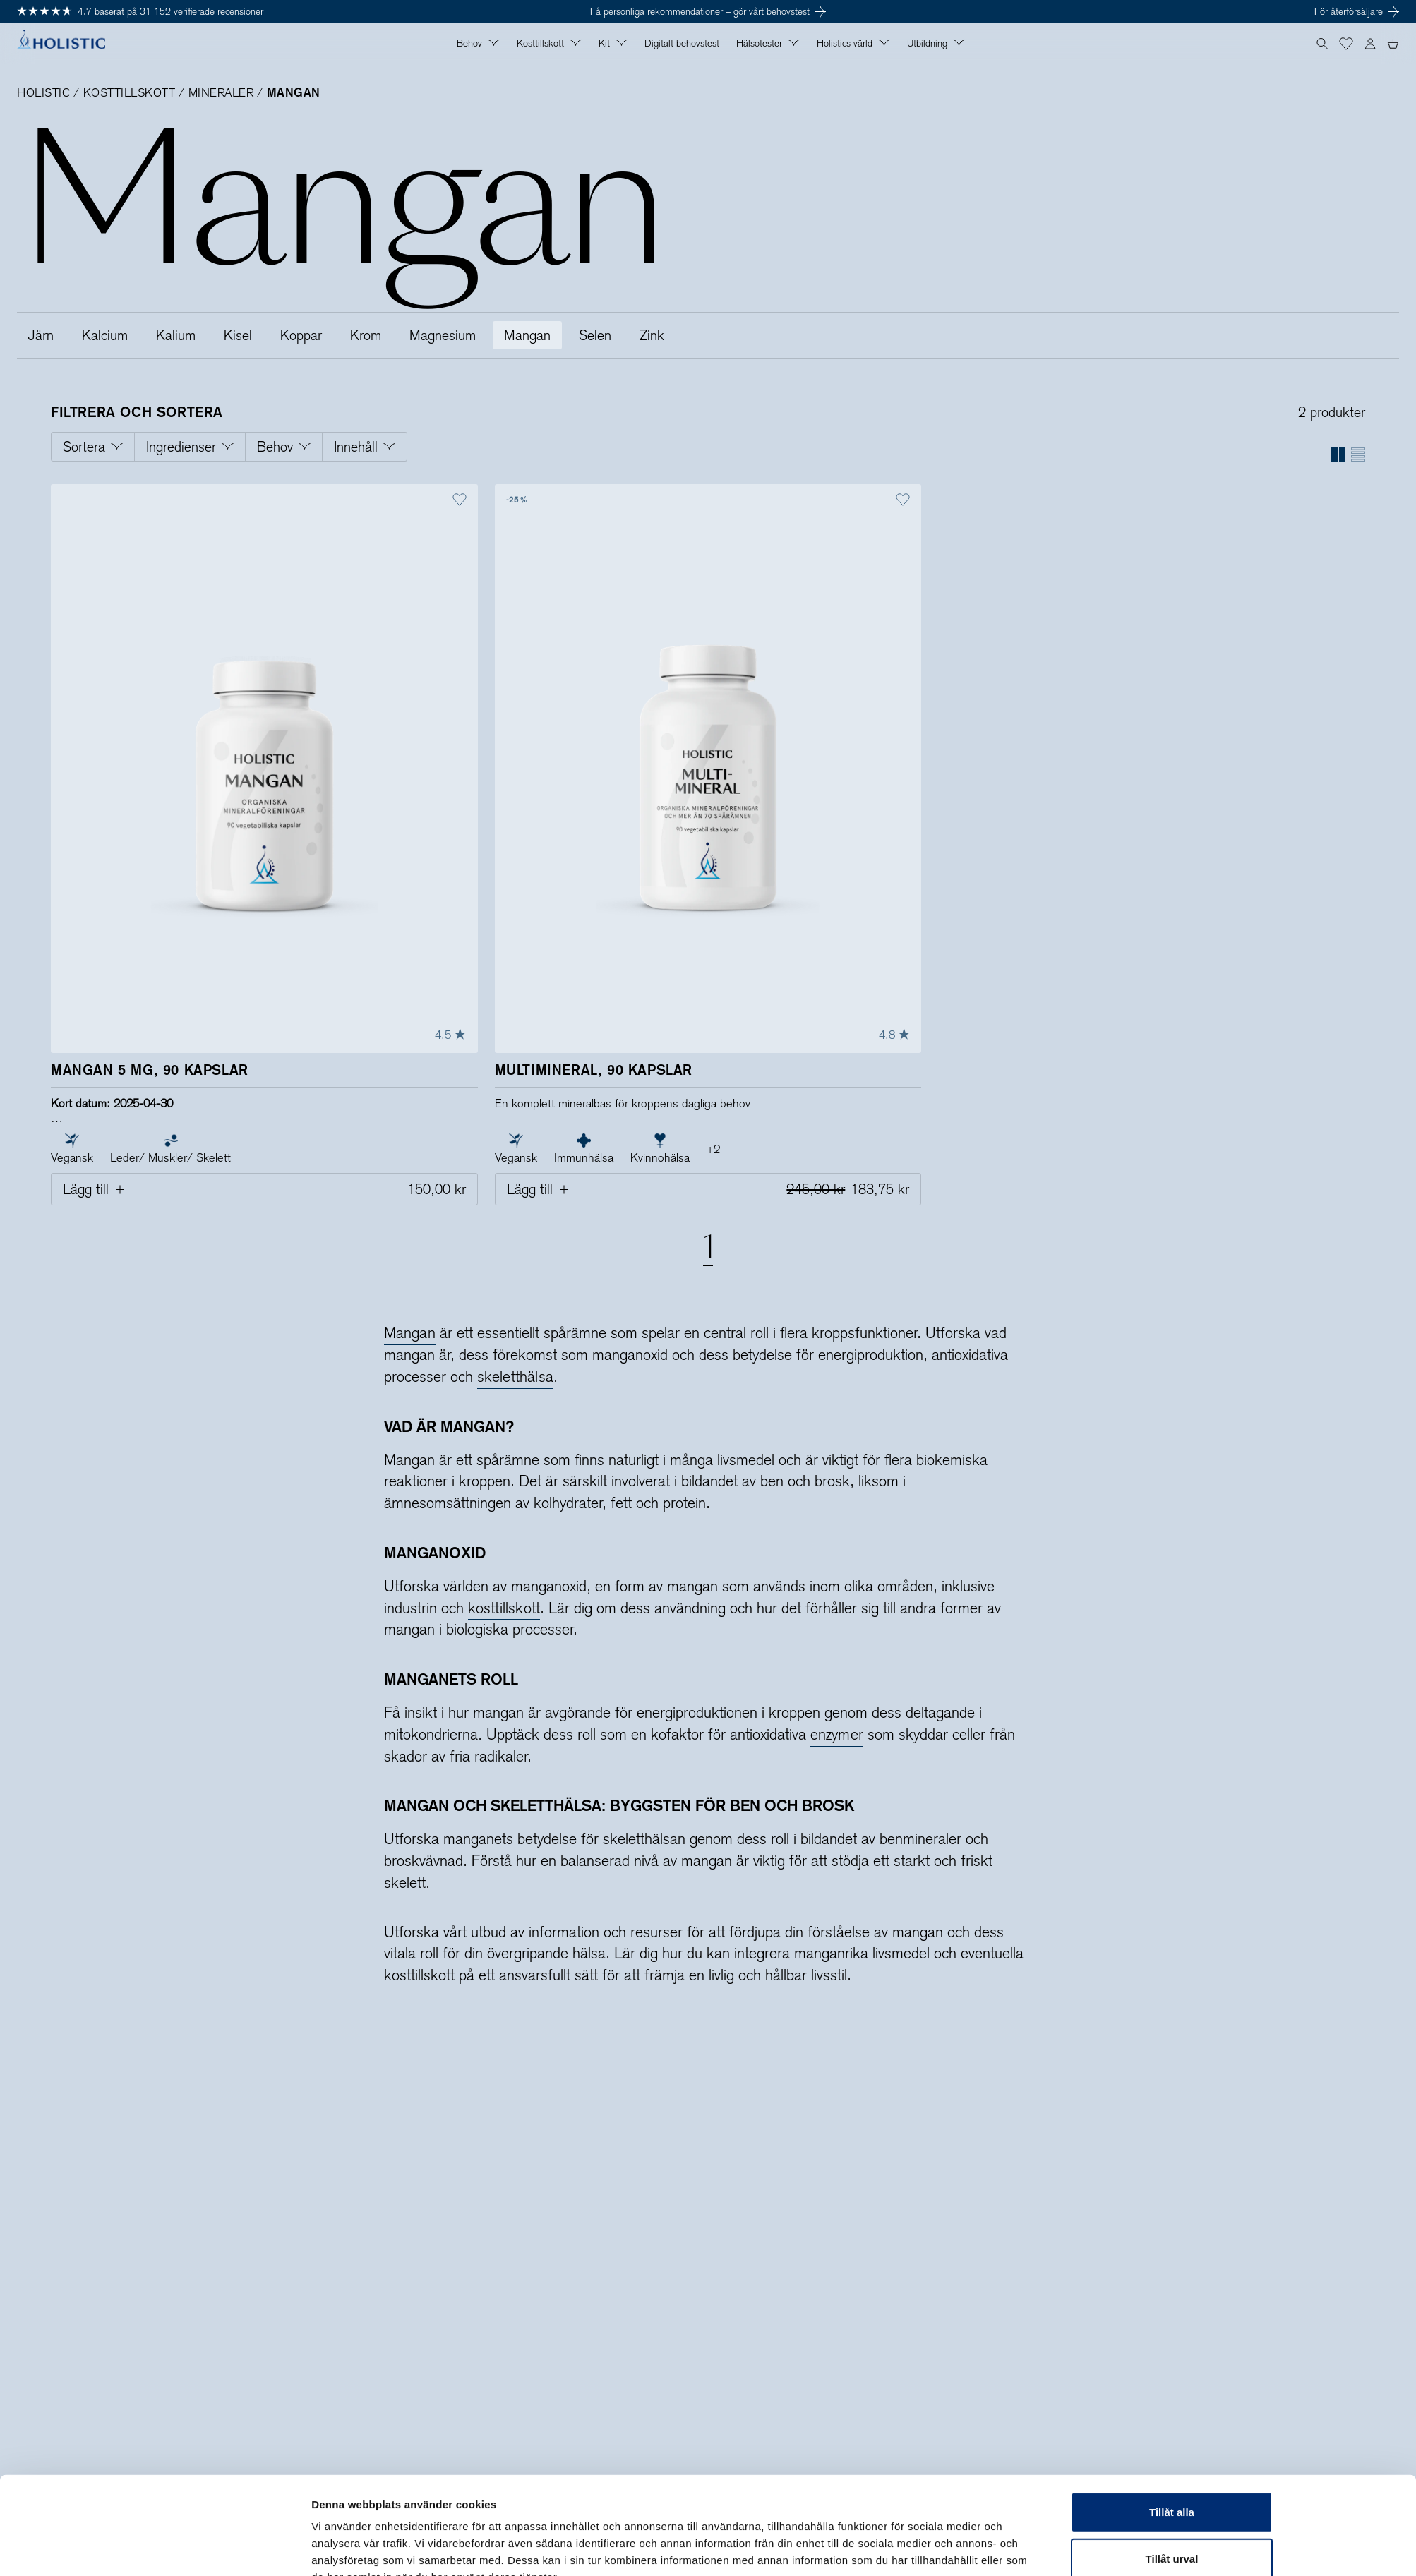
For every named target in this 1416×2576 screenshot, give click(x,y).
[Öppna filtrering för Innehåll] (365, 447)
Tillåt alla (1171, 2437)
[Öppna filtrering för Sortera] (93, 447)
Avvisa (1172, 2530)
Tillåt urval (1172, 2484)
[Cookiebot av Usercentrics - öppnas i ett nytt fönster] (218, 2548)
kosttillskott (504, 1608)
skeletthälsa (515, 1376)
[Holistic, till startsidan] (61, 44)
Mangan (410, 1333)
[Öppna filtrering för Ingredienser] (190, 447)
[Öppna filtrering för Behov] (284, 447)
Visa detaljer (893, 2548)
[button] (1346, 44)
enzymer (837, 1734)
